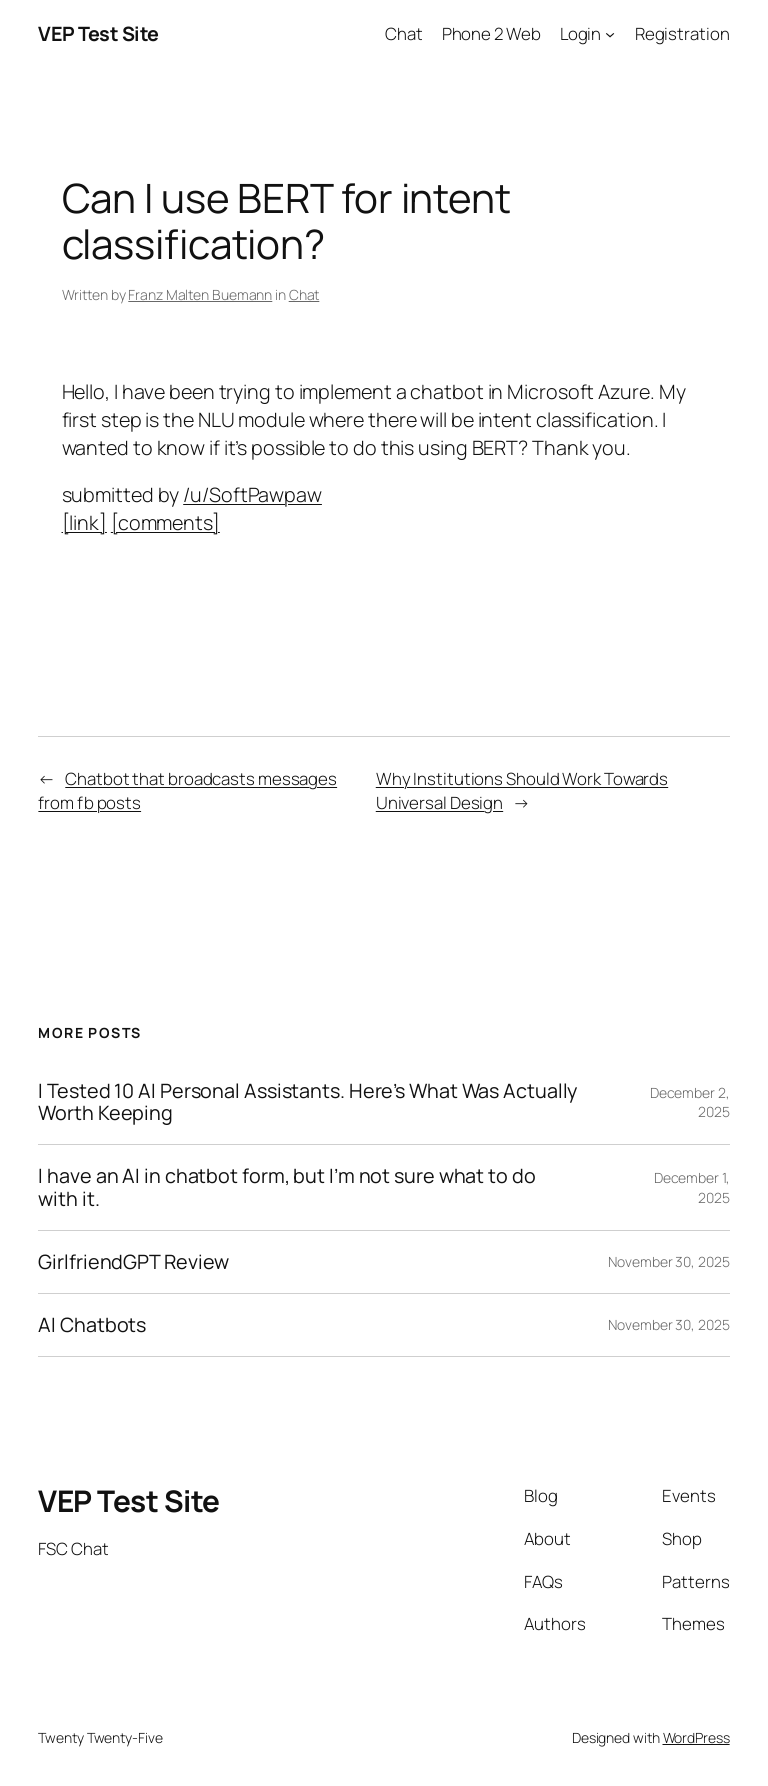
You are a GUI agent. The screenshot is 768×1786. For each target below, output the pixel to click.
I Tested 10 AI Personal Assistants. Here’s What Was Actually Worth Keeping (307, 1102)
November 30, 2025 (668, 1261)
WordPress (696, 1737)
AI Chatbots (92, 1325)
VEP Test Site (98, 33)
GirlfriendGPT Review (133, 1262)
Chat (304, 294)
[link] (84, 522)
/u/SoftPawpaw (252, 494)
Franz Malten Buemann (200, 294)
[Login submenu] (610, 34)
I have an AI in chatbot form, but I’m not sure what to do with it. (286, 1187)
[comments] (165, 522)
